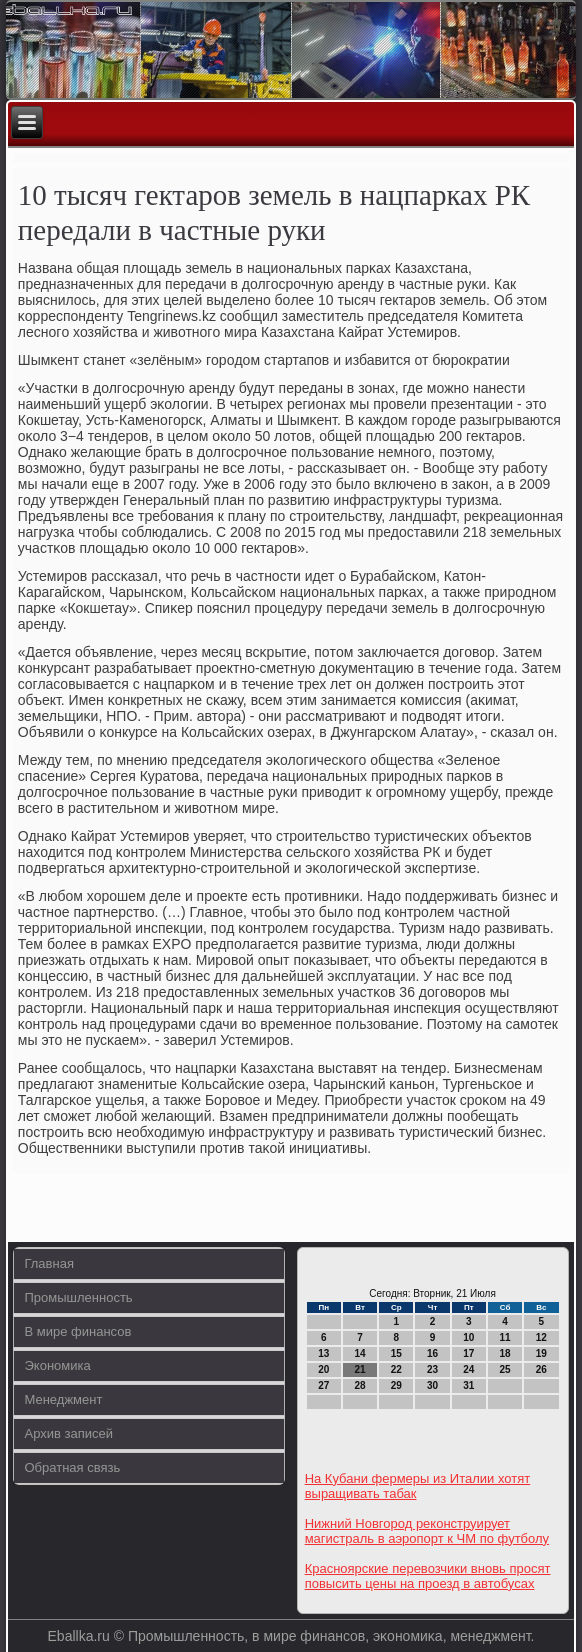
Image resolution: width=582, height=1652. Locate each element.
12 (541, 1337)
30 (432, 1385)
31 (468, 1385)
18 (505, 1353)
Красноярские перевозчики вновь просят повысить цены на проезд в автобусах (428, 1576)
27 (323, 1385)
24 (468, 1369)
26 (541, 1369)
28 (359, 1385)
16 (432, 1353)
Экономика (57, 1365)
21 (359, 1369)
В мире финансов (77, 1331)
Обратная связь (72, 1467)
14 (359, 1353)
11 (505, 1337)
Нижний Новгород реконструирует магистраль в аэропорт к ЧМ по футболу (427, 1531)
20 (323, 1369)
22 (396, 1369)
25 (505, 1369)
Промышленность (78, 1297)
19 (541, 1353)
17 (468, 1353)
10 (468, 1337)
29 (396, 1385)
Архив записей (68, 1433)
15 (396, 1353)
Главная (48, 1263)
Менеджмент (63, 1399)
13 (323, 1353)
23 (432, 1369)
